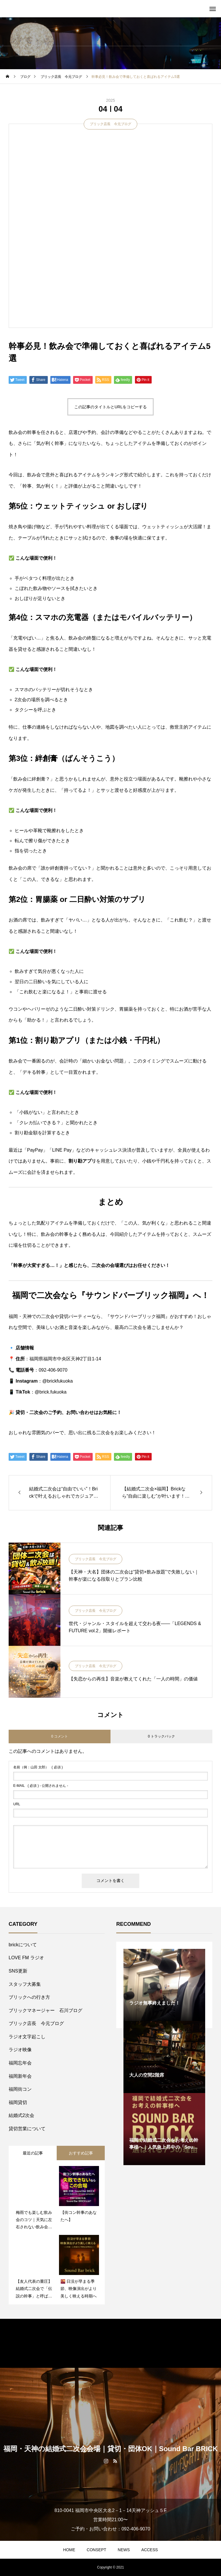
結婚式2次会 (21, 2115)
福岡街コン (20, 2089)
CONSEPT (96, 2549)
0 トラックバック (161, 1736)
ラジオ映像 (20, 2049)
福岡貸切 (18, 2102)
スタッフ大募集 (25, 1984)
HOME (69, 2549)
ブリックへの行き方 (29, 1997)
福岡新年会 (20, 2076)
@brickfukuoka (57, 1381)
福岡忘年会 (20, 2062)
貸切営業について (27, 2128)
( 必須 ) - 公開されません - (40, 1785)
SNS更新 (18, 1970)
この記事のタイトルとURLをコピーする (110, 407)
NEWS (124, 2549)
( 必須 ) (38, 1767)
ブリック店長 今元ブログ (110, 124)
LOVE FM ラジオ (26, 1957)
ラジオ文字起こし (27, 2036)
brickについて (23, 1944)
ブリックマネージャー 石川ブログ (45, 2010)
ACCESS (149, 2549)
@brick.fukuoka (51, 1391)
